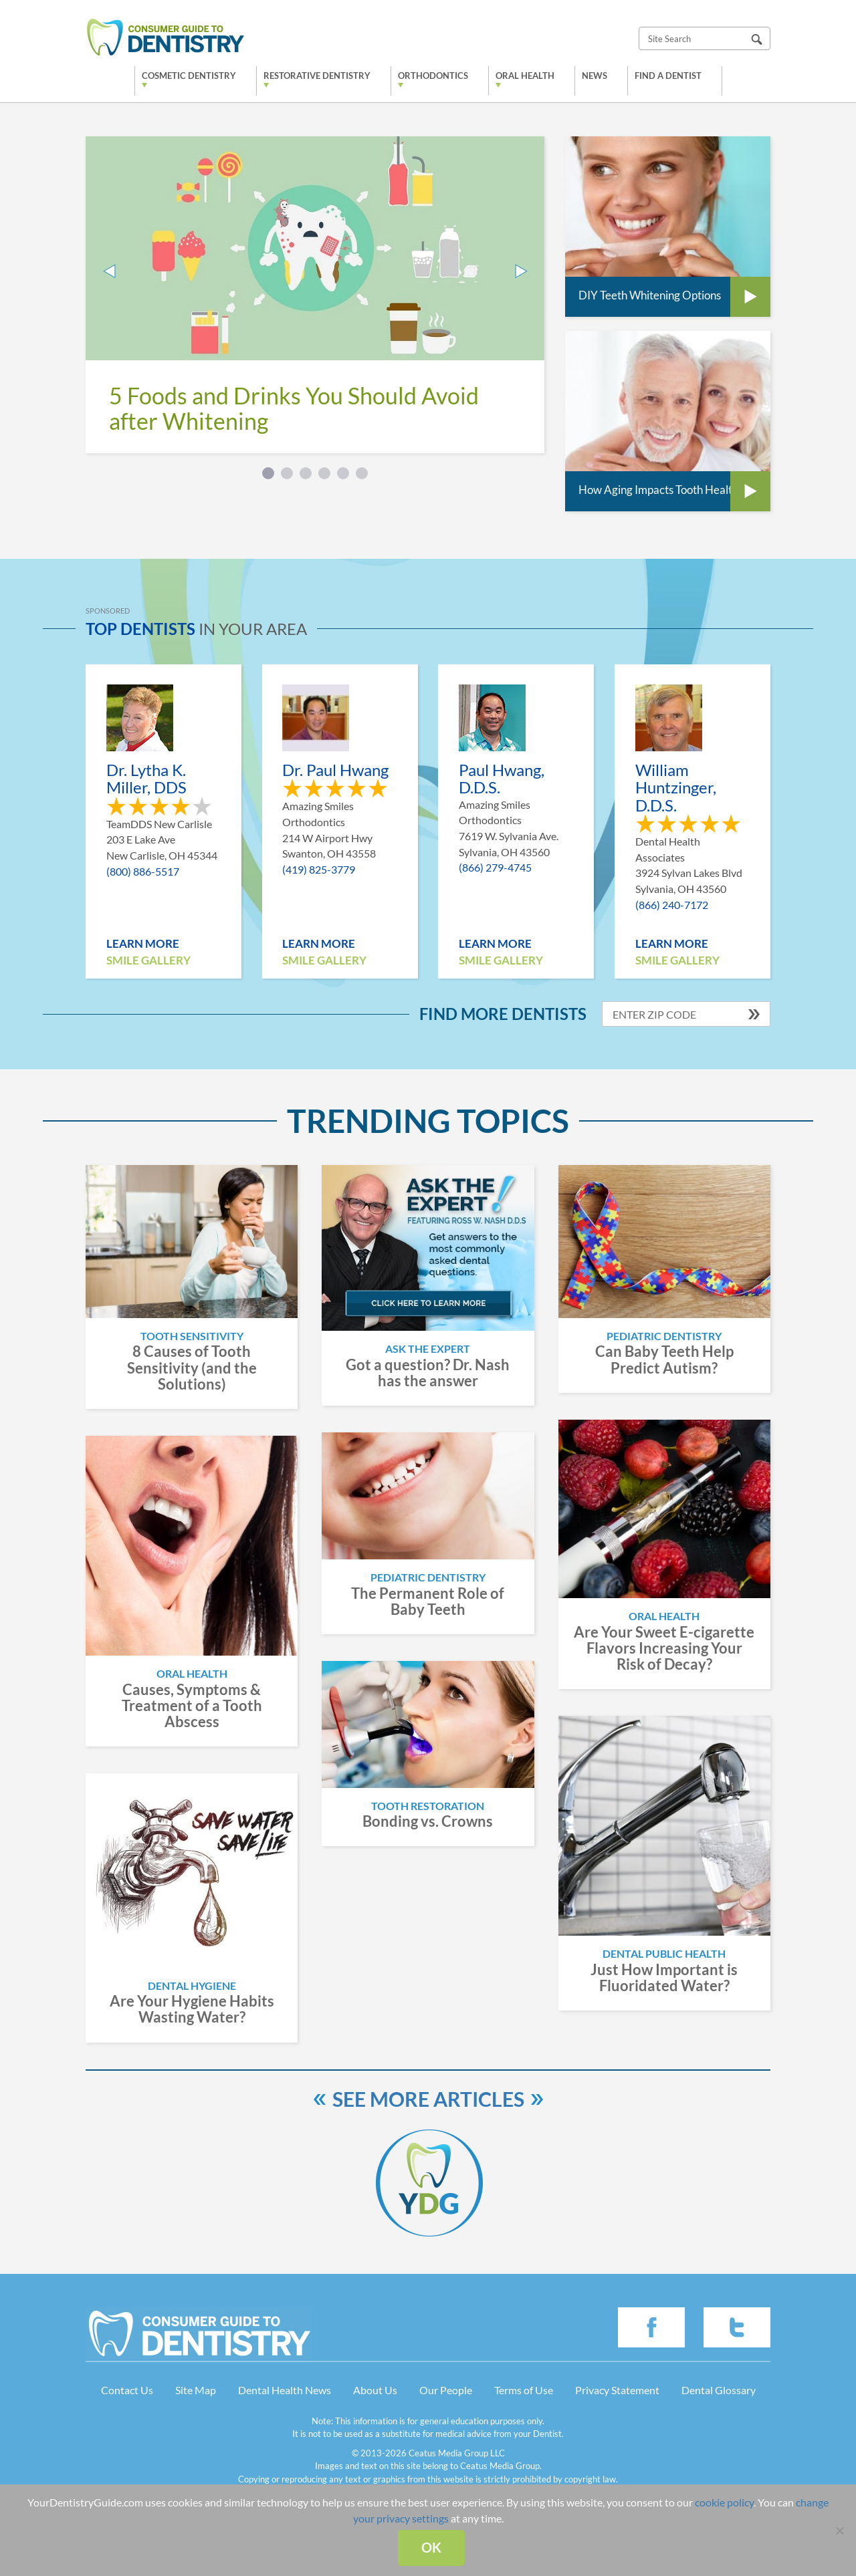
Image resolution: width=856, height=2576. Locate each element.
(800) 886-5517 (142, 871)
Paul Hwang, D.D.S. (501, 779)
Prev (109, 271)
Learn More (142, 943)
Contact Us (127, 2390)
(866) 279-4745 (495, 867)
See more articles (428, 2099)
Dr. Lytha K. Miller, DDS (146, 779)
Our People (445, 2390)
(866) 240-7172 (671, 904)
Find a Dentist (668, 75)
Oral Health (525, 75)
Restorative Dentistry (316, 75)
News (594, 75)
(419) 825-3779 (318, 869)
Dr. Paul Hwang (335, 770)
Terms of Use (523, 2390)
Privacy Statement (617, 2390)
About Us (375, 2390)
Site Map (195, 2390)
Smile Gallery (148, 960)
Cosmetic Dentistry (189, 75)
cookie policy (724, 2502)
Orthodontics (433, 75)
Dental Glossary (718, 2390)
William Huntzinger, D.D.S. (675, 787)
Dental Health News (284, 2390)
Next (521, 271)
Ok (431, 2547)
